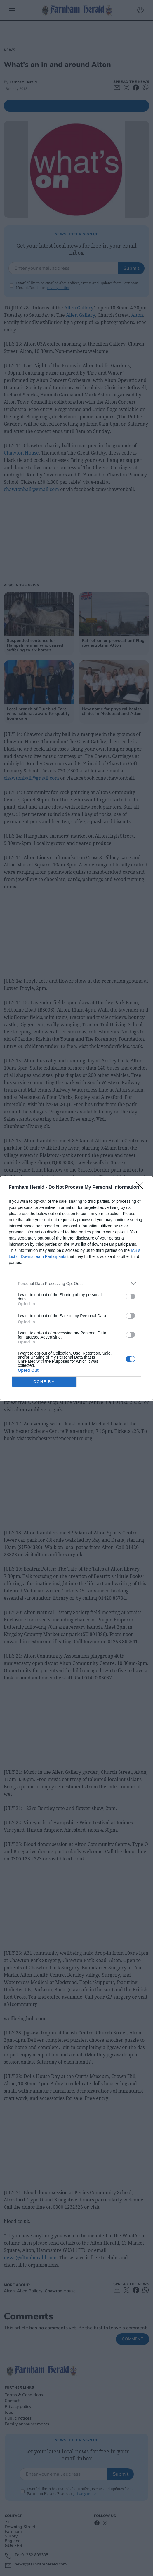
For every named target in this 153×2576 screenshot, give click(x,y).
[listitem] (76, 1284)
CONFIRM (44, 1381)
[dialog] (76, 1288)
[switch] (130, 1296)
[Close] (141, 1187)
